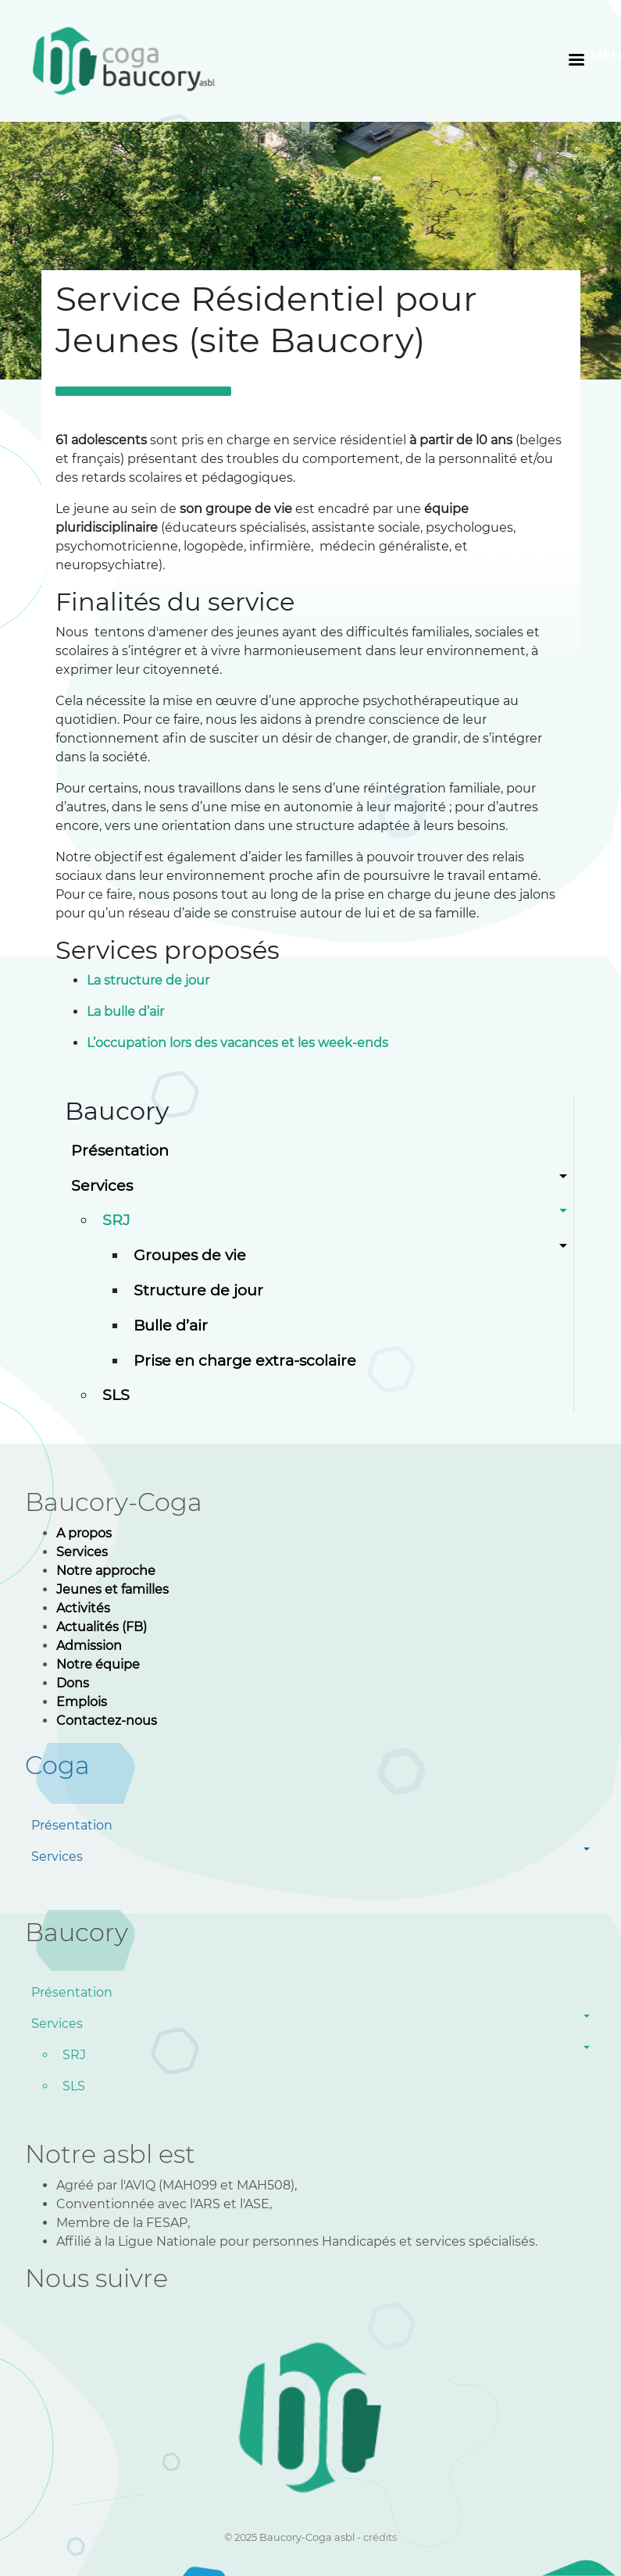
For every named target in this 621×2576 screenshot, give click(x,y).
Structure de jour (198, 1290)
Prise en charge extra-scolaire (245, 1360)
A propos (85, 1533)
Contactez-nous (106, 1720)
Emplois (81, 1701)
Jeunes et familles (112, 1589)
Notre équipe (98, 1664)
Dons (72, 1683)
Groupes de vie (190, 1254)
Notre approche (105, 1570)
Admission (89, 1645)
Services (102, 1185)
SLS (116, 1394)
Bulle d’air (171, 1325)
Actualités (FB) (101, 1626)
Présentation (120, 1150)
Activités (83, 1608)
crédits (380, 2537)
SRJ (116, 1219)
